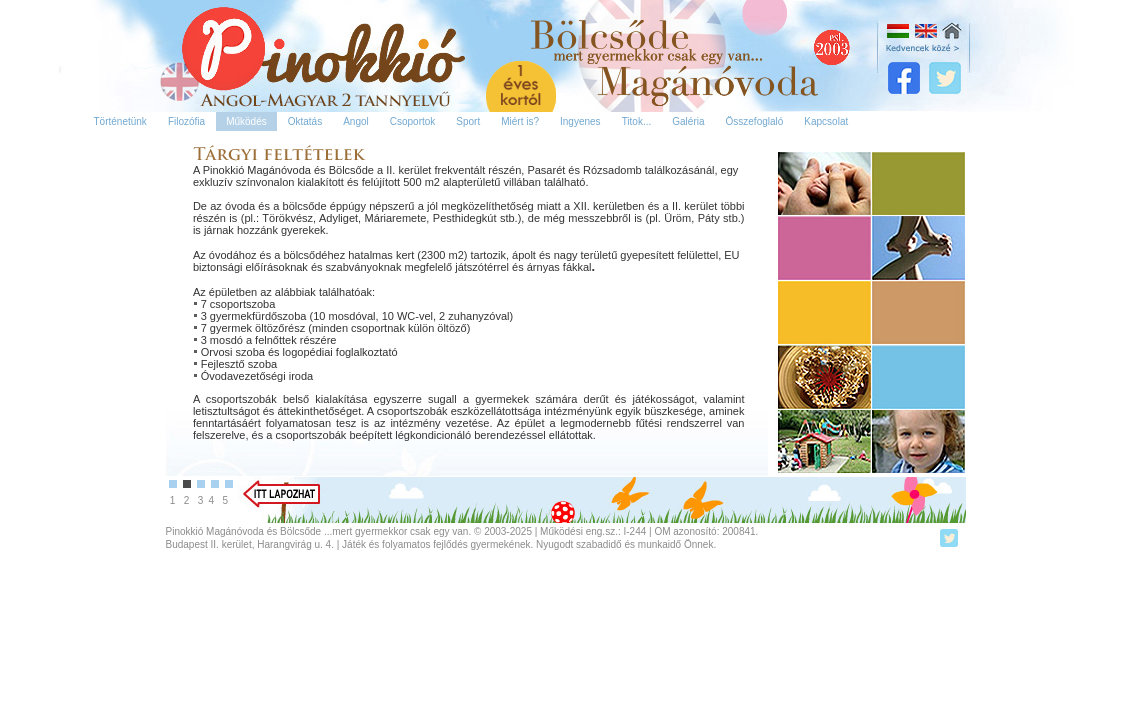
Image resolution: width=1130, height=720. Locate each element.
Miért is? (520, 121)
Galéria (688, 121)
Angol (356, 121)
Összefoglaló (755, 121)
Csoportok (413, 121)
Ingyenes (580, 121)
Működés (246, 121)
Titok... (637, 121)
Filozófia (186, 121)
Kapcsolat (826, 121)
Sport (468, 121)
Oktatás (305, 121)
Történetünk (120, 121)
